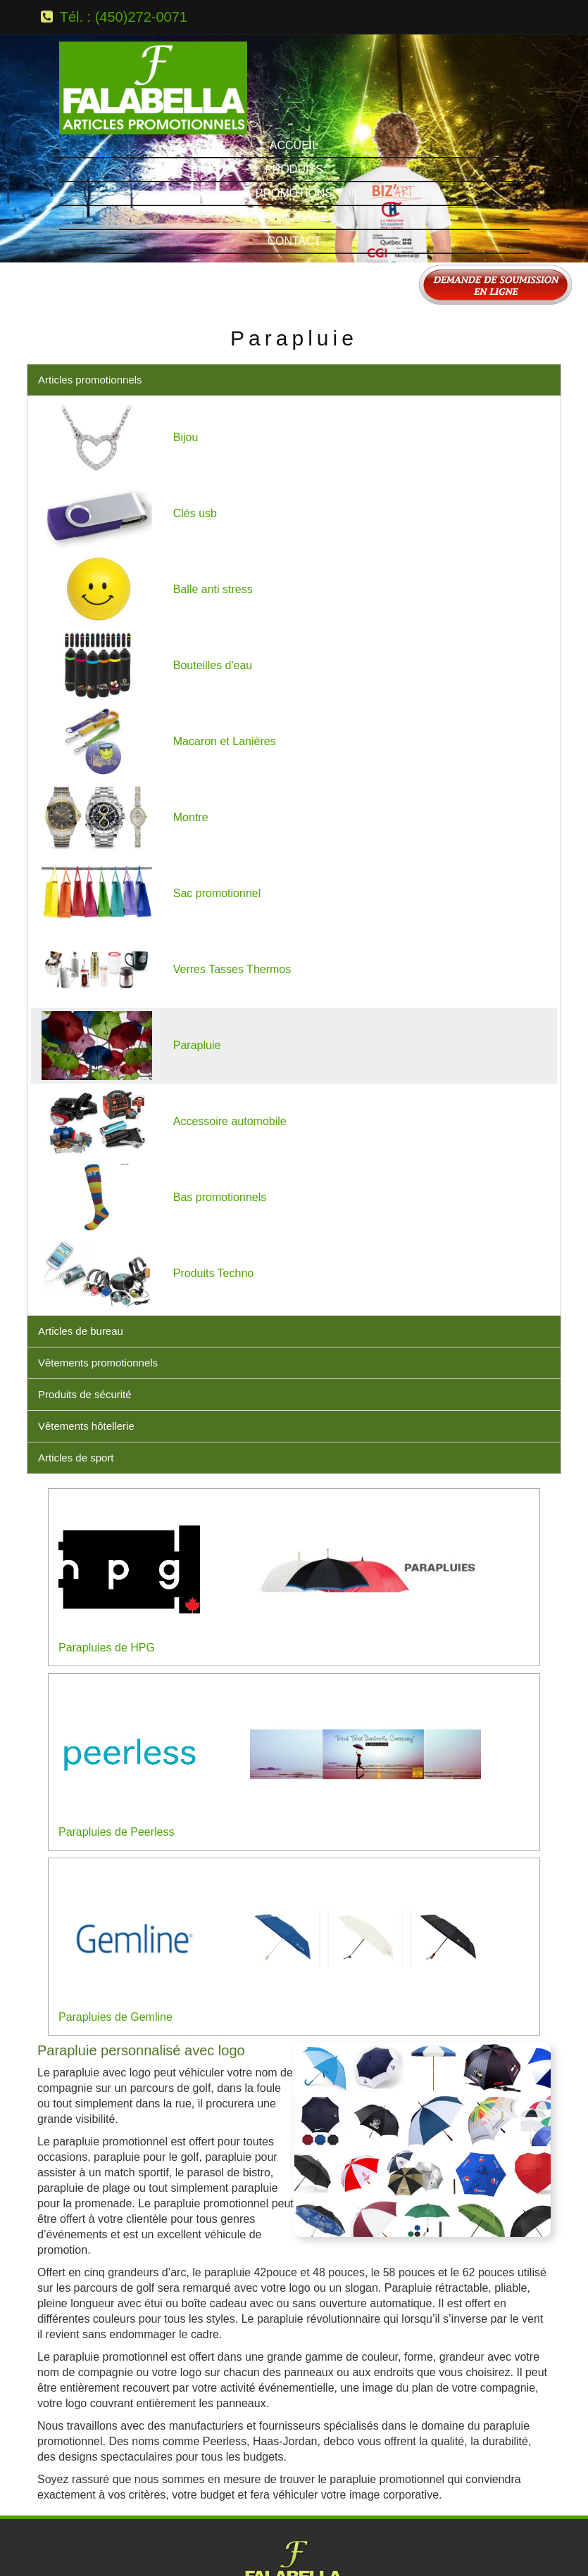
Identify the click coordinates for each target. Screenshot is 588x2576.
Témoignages (294, 81)
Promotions (294, 57)
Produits (294, 33)
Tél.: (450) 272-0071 (294, 2457)
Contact (293, 104)
